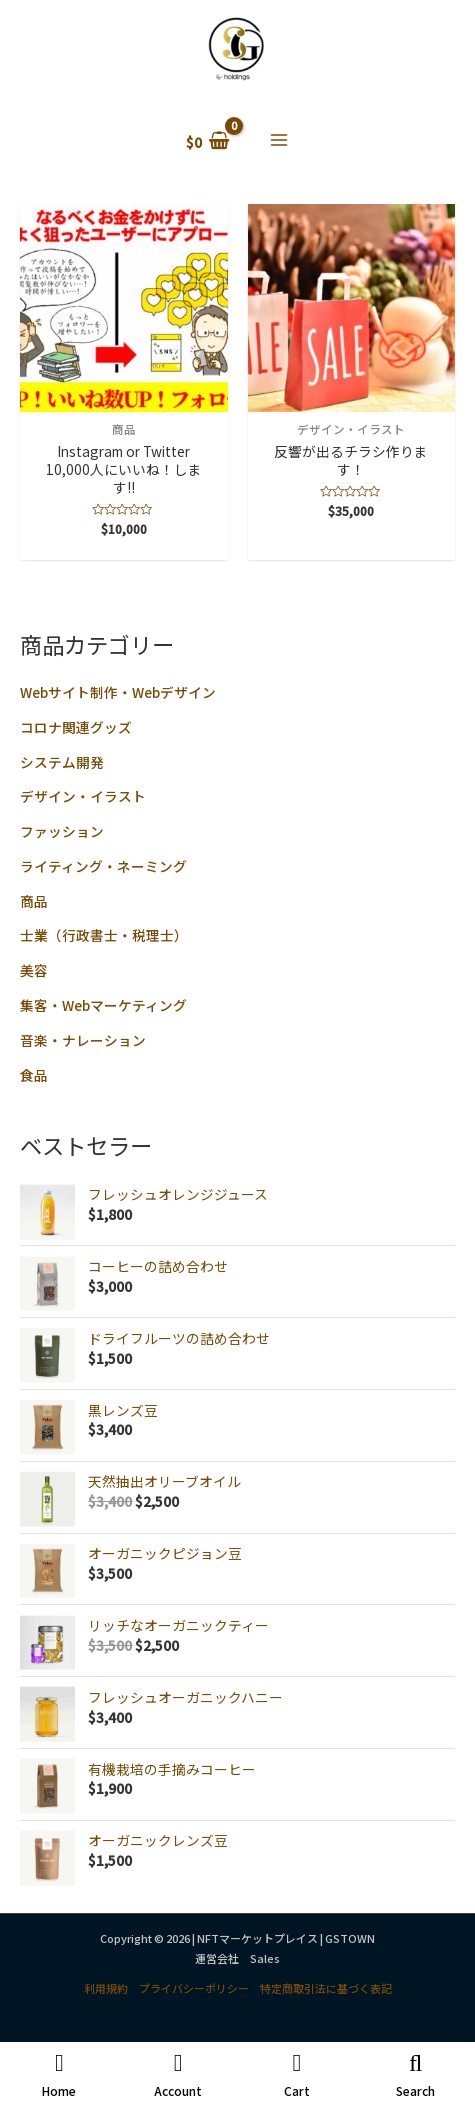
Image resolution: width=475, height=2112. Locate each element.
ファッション (62, 831)
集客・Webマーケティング (103, 1005)
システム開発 (62, 762)
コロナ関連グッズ (76, 727)
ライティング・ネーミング (103, 866)
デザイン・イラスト (83, 796)
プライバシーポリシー (194, 1988)
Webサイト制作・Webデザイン (118, 692)
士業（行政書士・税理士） (104, 935)
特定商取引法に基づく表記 (326, 1988)
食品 (34, 1075)
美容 (34, 970)
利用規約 (106, 1988)
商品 (34, 901)
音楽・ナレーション (83, 1040)
